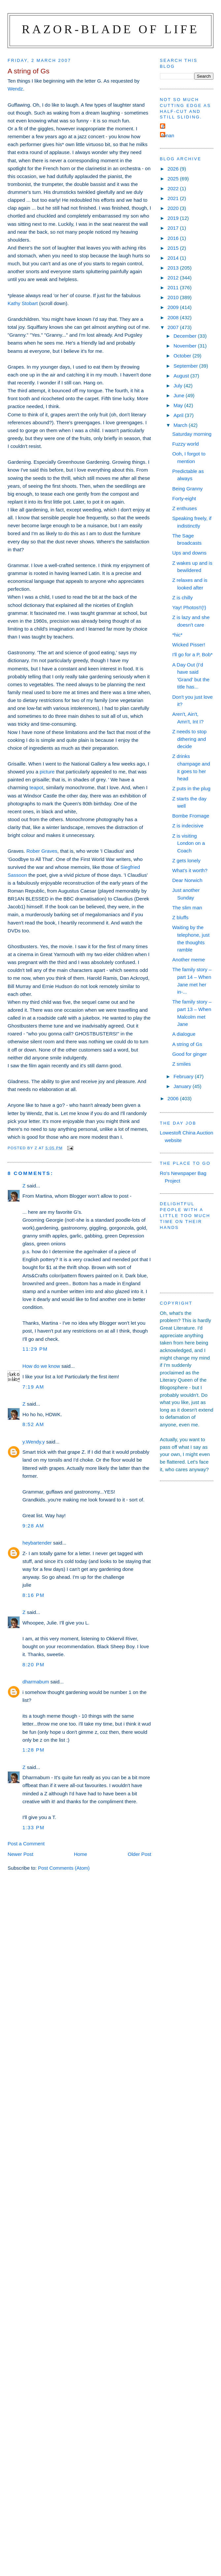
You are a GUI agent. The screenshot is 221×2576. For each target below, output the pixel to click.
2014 (174, 258)
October (183, 355)
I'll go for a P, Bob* (192, 654)
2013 (174, 268)
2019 (174, 218)
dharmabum (35, 1681)
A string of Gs (187, 1044)
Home (80, 1854)
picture (47, 771)
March (181, 425)
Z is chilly (182, 597)
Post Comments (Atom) (64, 1868)
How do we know (41, 1366)
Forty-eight (184, 498)
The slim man (187, 907)
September (186, 366)
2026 (174, 168)
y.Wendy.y (33, 1441)
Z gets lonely (186, 860)
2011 (174, 287)
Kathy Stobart (23, 303)
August (182, 375)
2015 (174, 248)
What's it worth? (189, 870)
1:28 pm (33, 1750)
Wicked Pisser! (188, 644)
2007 (174, 327)
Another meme (188, 959)
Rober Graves (41, 851)
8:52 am (33, 1424)
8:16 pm (33, 1595)
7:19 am (33, 1387)
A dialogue (183, 1034)
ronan (168, 135)
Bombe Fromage (190, 816)
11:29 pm (35, 1349)
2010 (174, 297)
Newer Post (20, 1854)
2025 (174, 178)
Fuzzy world (185, 444)
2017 (174, 228)
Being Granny (187, 488)
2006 (174, 1098)
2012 (174, 277)
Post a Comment (26, 1843)
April (179, 415)
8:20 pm (33, 1664)
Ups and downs (189, 553)
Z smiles (181, 1064)
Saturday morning (191, 434)
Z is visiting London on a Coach (188, 843)
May (179, 405)
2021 (174, 198)
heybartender (37, 1543)
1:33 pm (33, 1827)
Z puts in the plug (191, 788)
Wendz (15, 88)
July (179, 385)
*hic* (177, 634)
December (186, 336)
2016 (174, 238)
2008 (174, 317)
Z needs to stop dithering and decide (189, 739)
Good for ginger (189, 1054)
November (186, 346)
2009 (174, 307)
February (184, 1076)
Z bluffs (180, 917)
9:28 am (33, 1525)
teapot (36, 787)
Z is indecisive (188, 825)
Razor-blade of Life (110, 29)
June (180, 395)
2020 (174, 208)
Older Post (139, 1854)
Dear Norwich (187, 880)
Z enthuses (184, 508)
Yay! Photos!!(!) (189, 607)
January (183, 1086)
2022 (174, 188)
